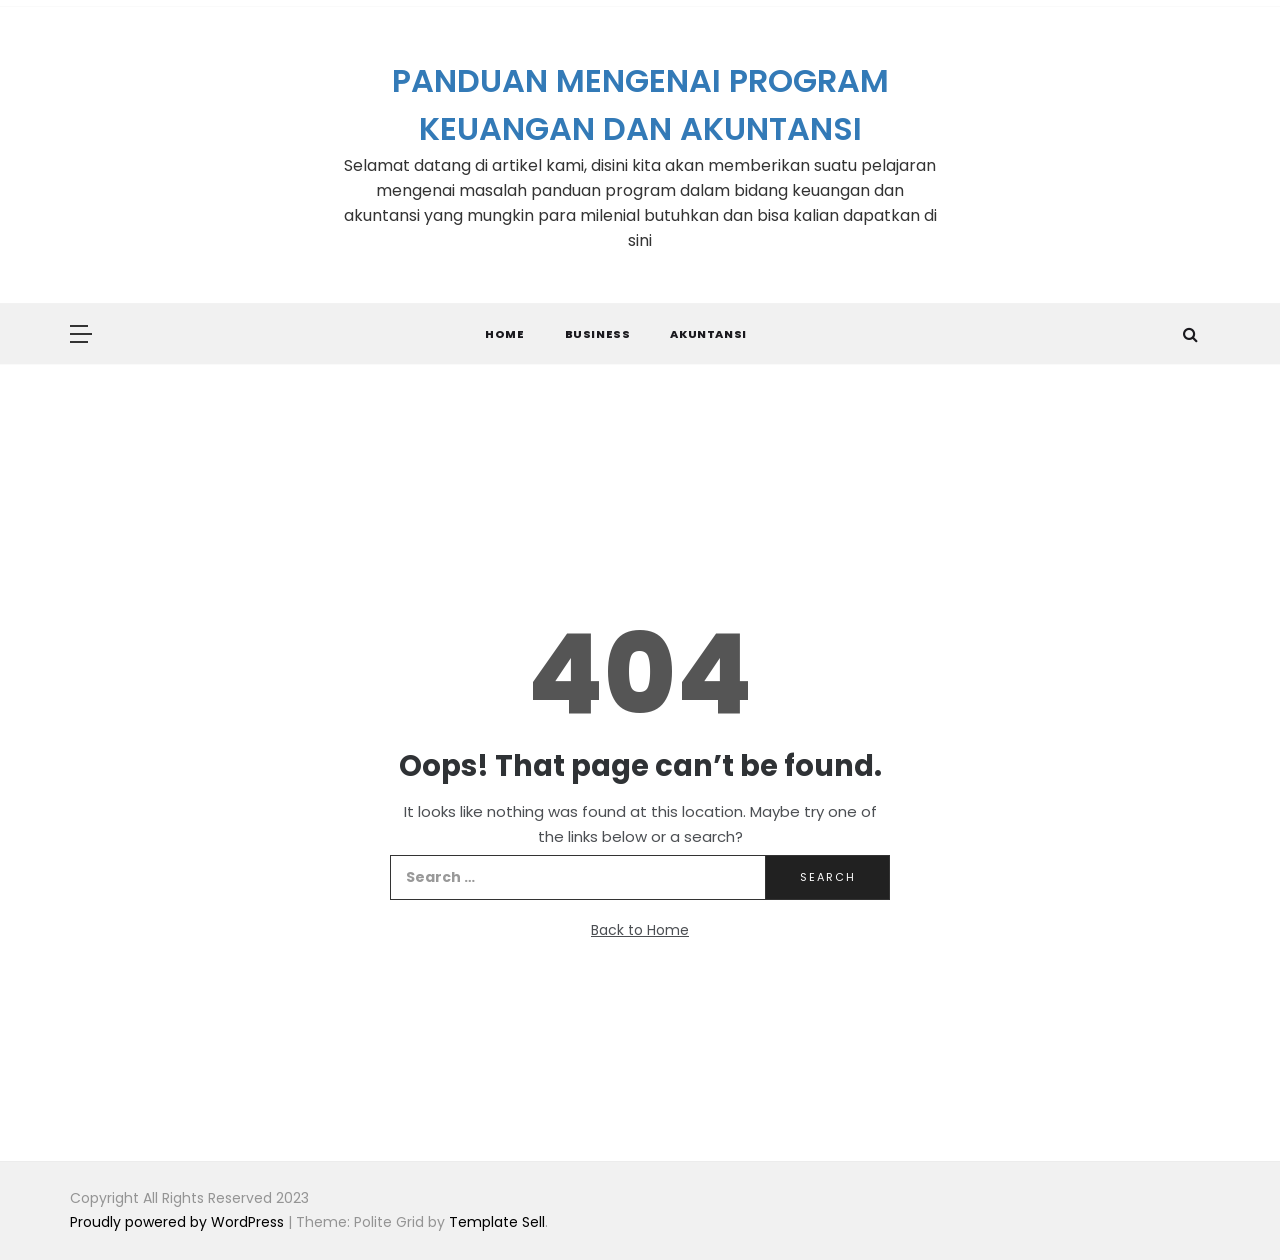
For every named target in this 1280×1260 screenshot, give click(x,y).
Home (504, 334)
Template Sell (497, 1222)
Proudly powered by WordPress (179, 1222)
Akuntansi (708, 334)
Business (598, 334)
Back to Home (640, 930)
